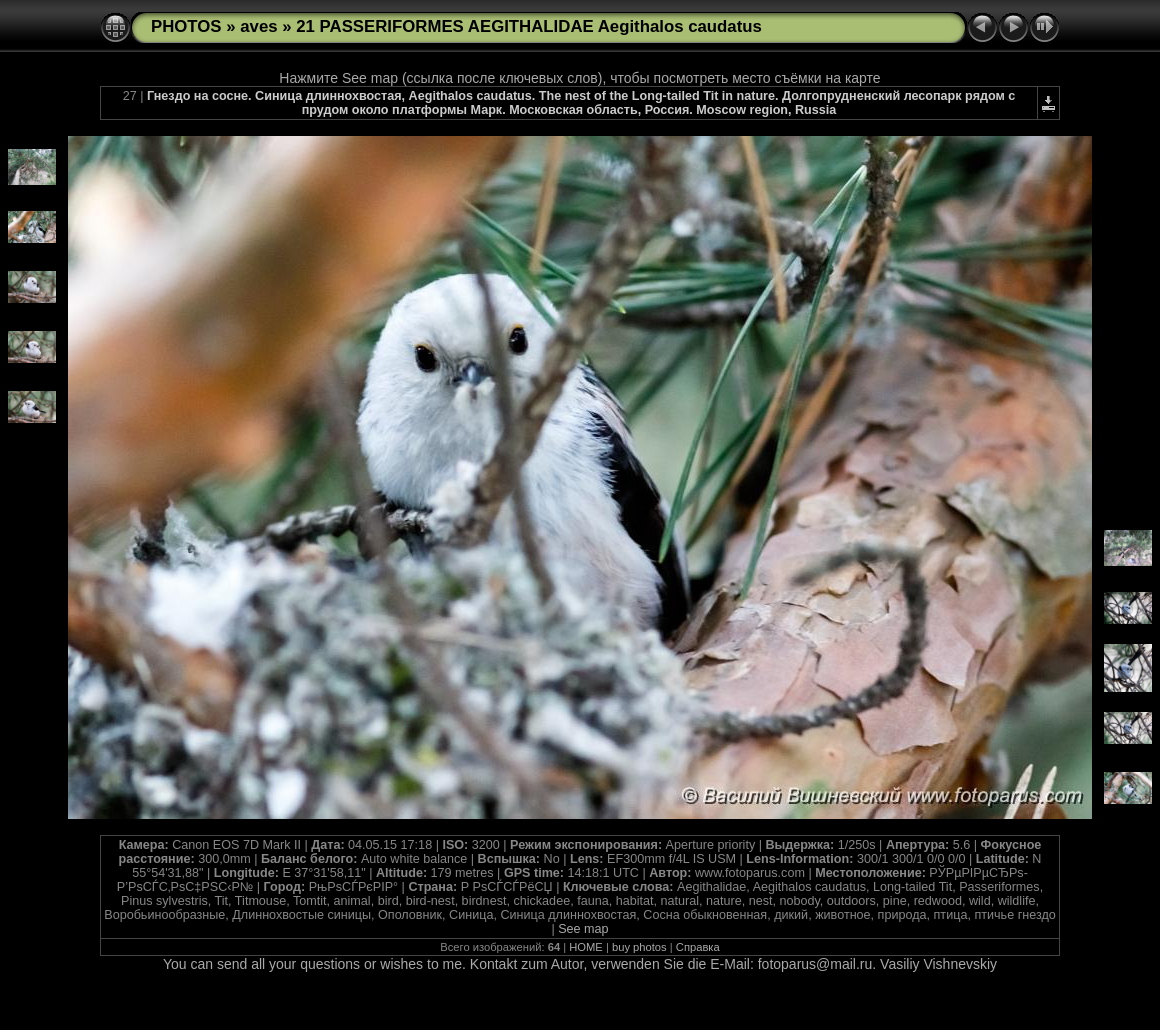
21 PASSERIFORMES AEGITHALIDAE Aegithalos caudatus (529, 26)
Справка (698, 947)
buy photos (639, 947)
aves (258, 26)
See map (583, 929)
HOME (586, 947)
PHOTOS (186, 26)
